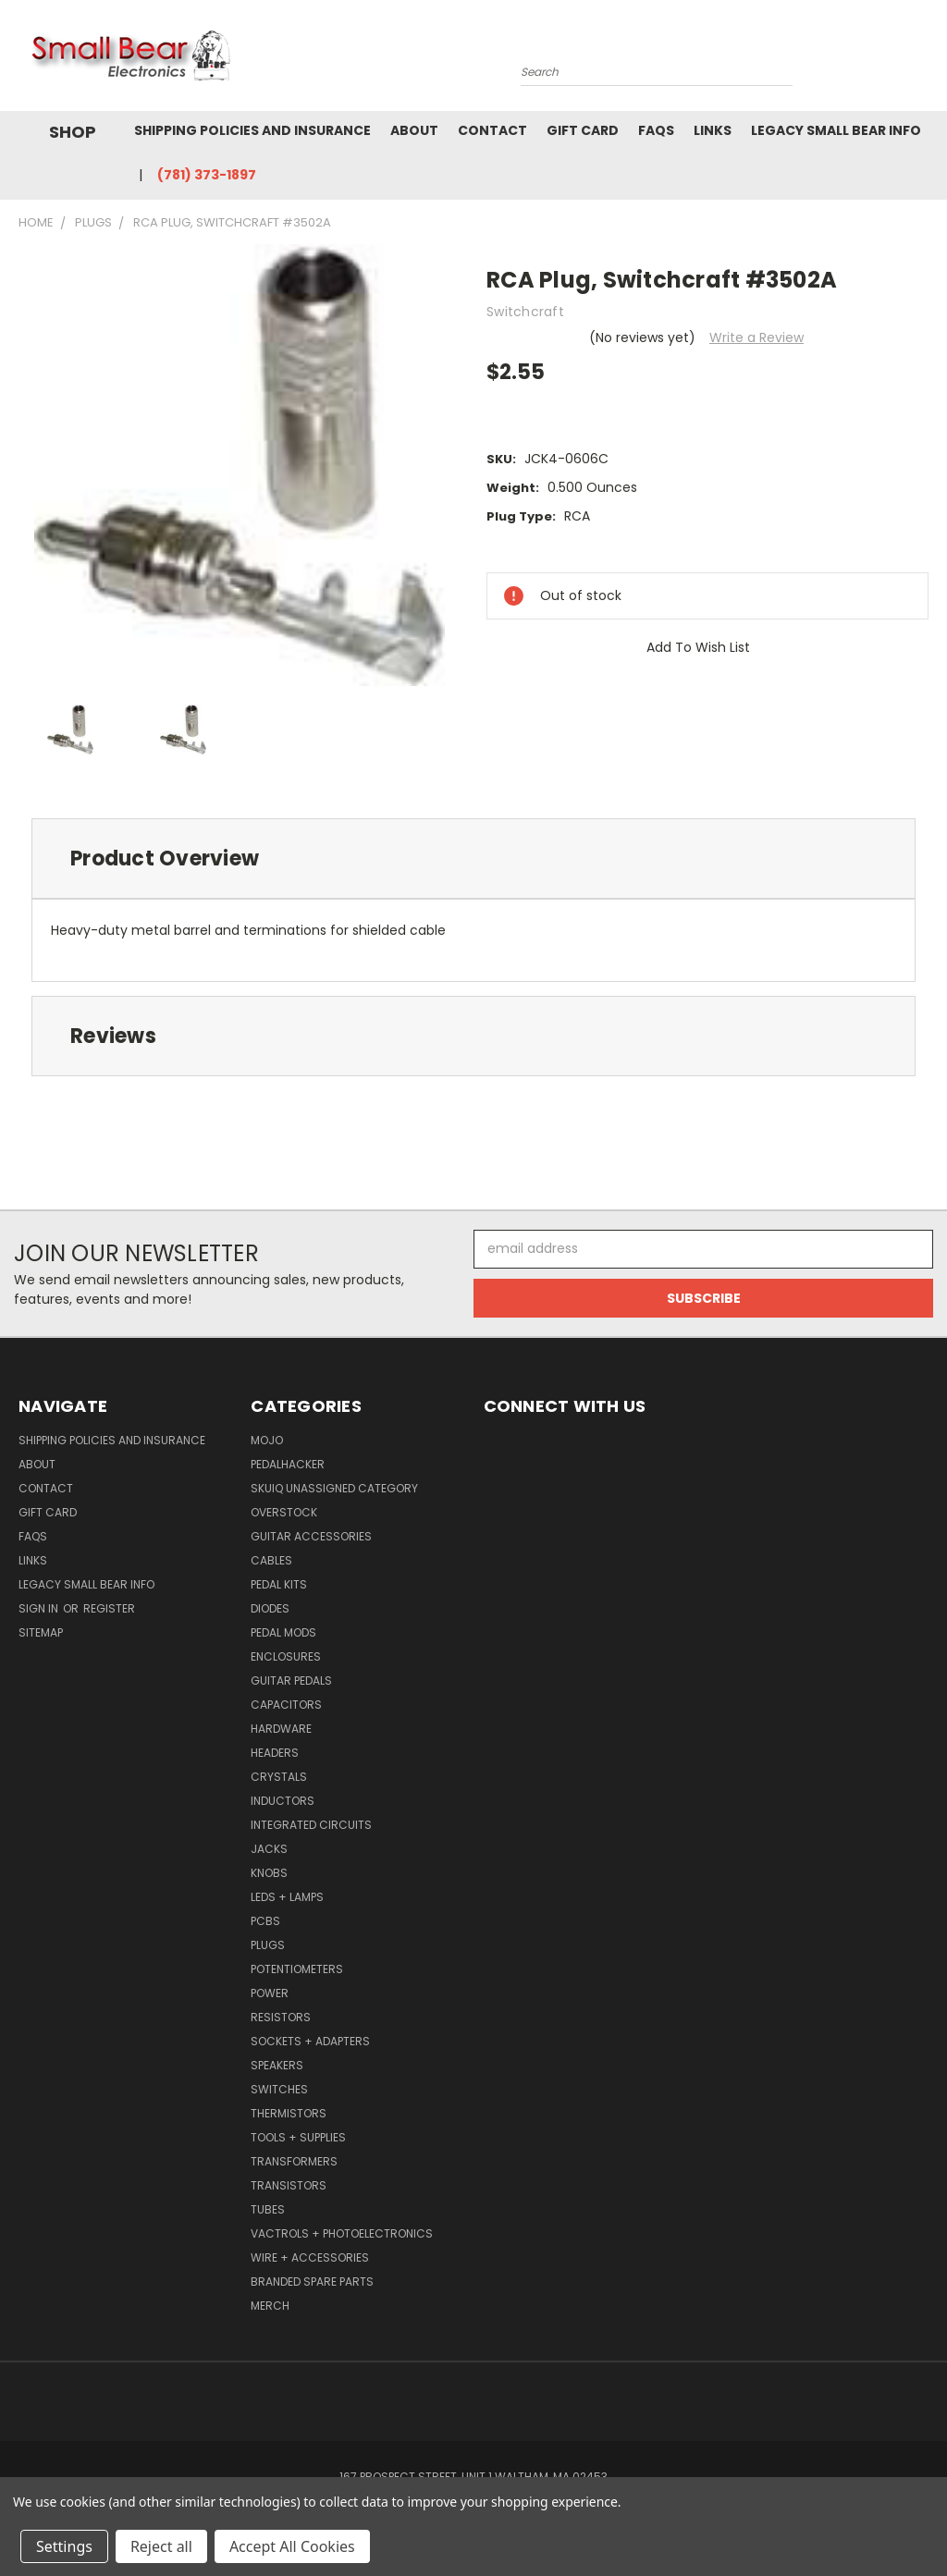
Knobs (269, 1873)
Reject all (161, 2546)
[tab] (473, 858)
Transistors (288, 2185)
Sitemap (40, 1632)
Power (270, 1993)
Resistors (281, 2017)
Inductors (282, 1801)
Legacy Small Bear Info (836, 130)
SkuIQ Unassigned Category (334, 1488)
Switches (279, 2089)
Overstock (284, 1512)
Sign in (39, 1608)
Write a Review (756, 337)
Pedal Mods (283, 1632)
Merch (270, 2305)
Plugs (268, 1945)
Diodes (270, 1608)
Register (109, 1608)
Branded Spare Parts (312, 2281)
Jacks (269, 1849)
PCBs (265, 1921)
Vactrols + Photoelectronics (342, 2233)
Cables (271, 1560)
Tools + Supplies (298, 2137)
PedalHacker (288, 1464)
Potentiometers (297, 1969)
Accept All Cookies (292, 2546)
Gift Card (583, 130)
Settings (64, 2546)
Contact (492, 130)
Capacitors (286, 1704)
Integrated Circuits (311, 1825)
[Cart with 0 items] (928, 60)
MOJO (267, 1440)
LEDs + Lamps (287, 1897)
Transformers (294, 2161)
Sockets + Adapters (310, 2041)
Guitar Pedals (291, 1680)
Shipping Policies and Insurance (252, 130)
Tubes (268, 2209)
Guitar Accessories (311, 1536)
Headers (275, 1752)
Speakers (277, 2065)
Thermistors (288, 2113)
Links (713, 130)
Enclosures (286, 1656)
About (414, 130)
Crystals (279, 1777)
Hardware (281, 1728)
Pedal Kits (279, 1584)
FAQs (656, 130)
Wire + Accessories (310, 2257)
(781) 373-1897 (206, 175)
